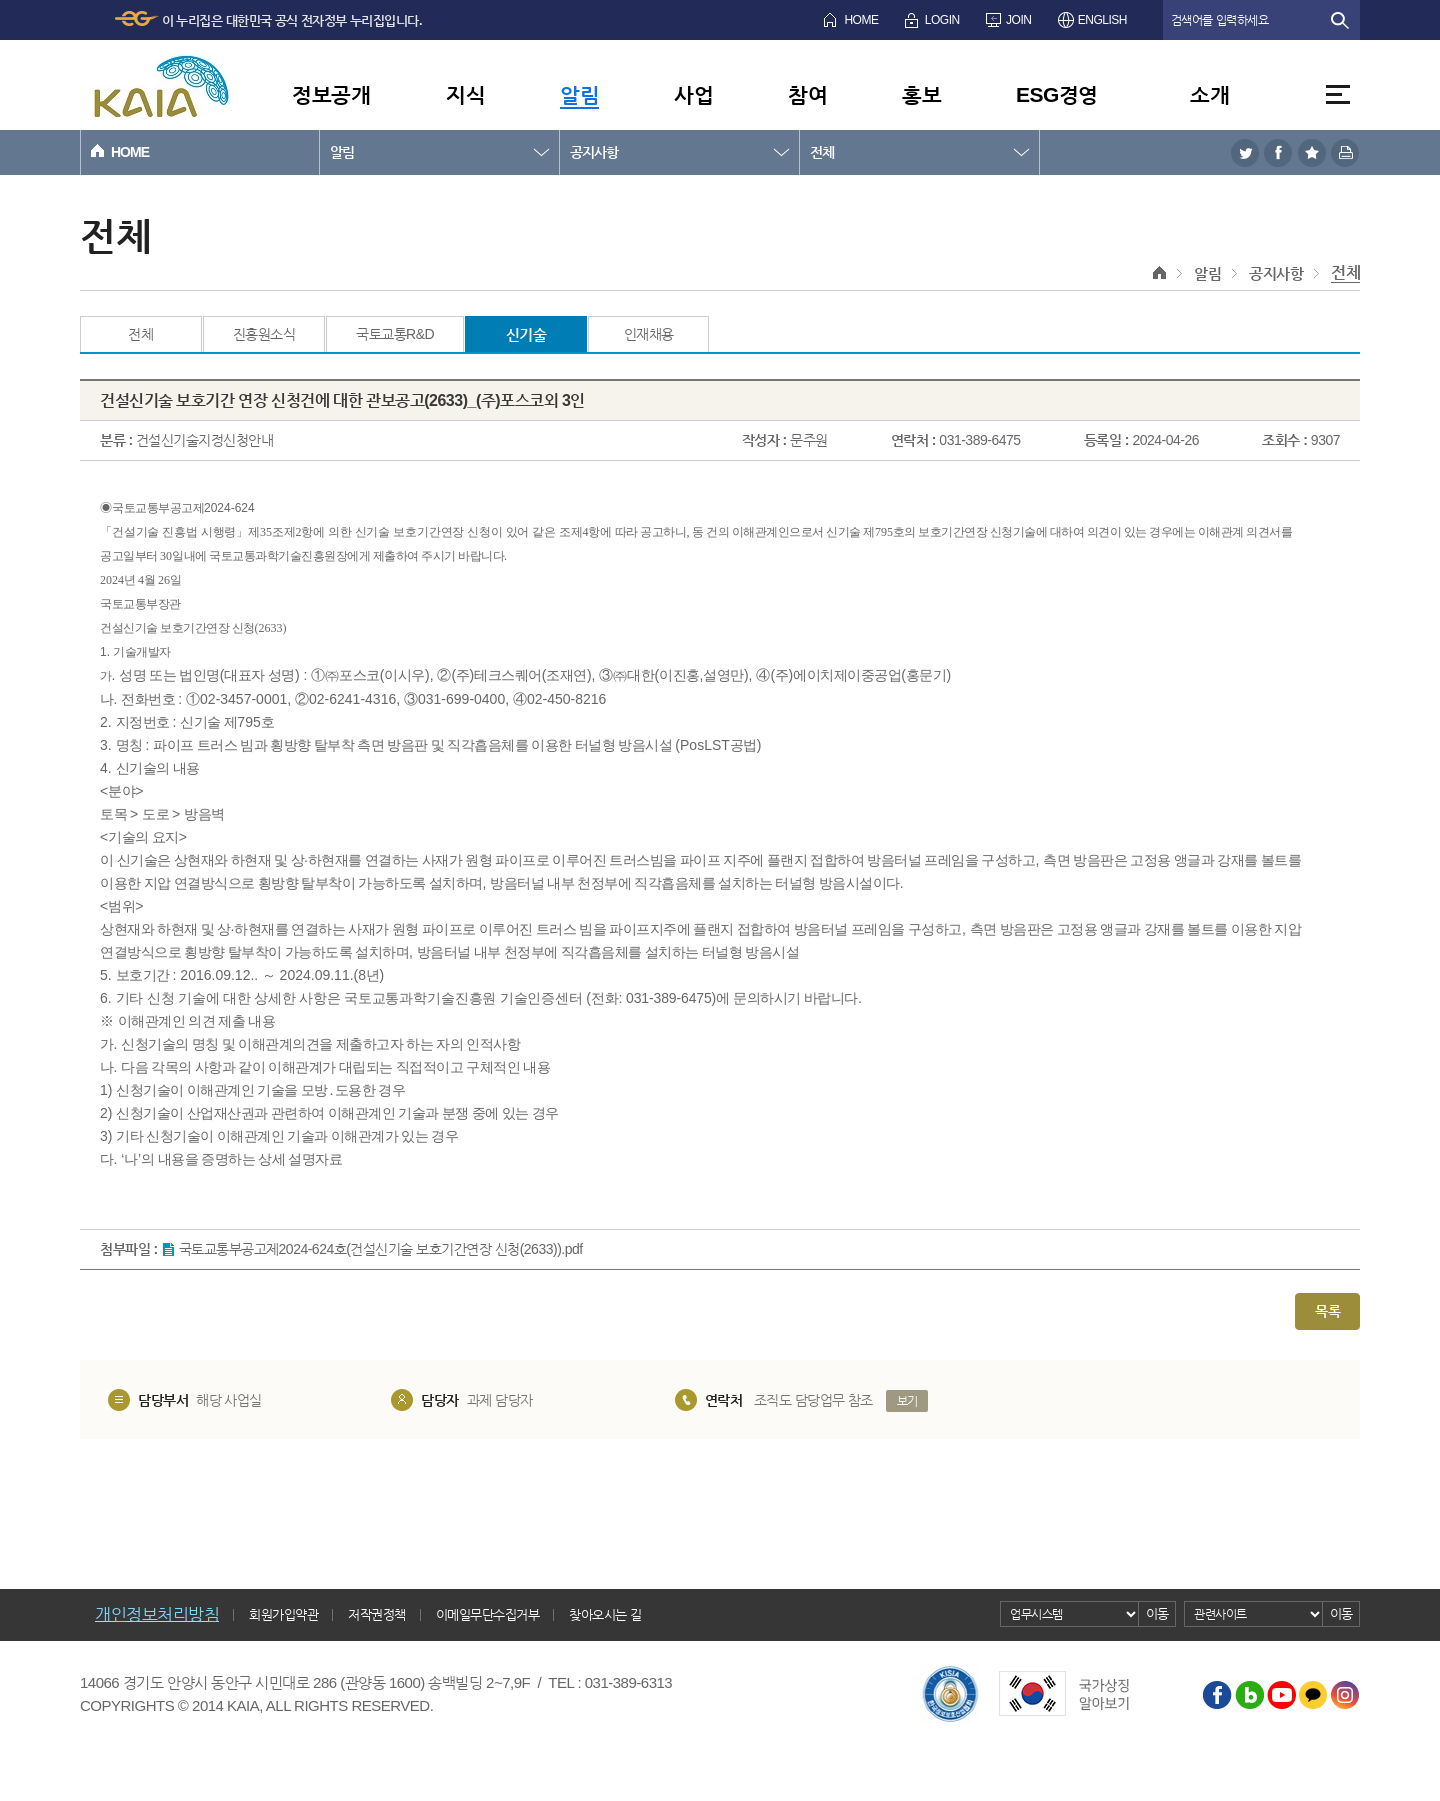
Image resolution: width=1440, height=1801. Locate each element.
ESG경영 (1057, 94)
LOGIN (942, 20)
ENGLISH (1102, 20)
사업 (693, 94)
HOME (861, 20)
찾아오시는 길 (605, 1614)
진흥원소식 (264, 334)
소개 (1209, 94)
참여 (807, 94)
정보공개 (331, 94)
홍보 (921, 94)
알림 (579, 94)
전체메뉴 (1338, 94)
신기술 (526, 334)
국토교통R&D (395, 334)
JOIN (1018, 20)
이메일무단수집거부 (488, 1614)
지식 (465, 94)
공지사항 (594, 152)
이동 (1157, 1613)
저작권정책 (377, 1614)
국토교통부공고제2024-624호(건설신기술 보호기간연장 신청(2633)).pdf (381, 1249)
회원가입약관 (283, 1614)
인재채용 (649, 334)
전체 (822, 152)
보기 (907, 1401)
